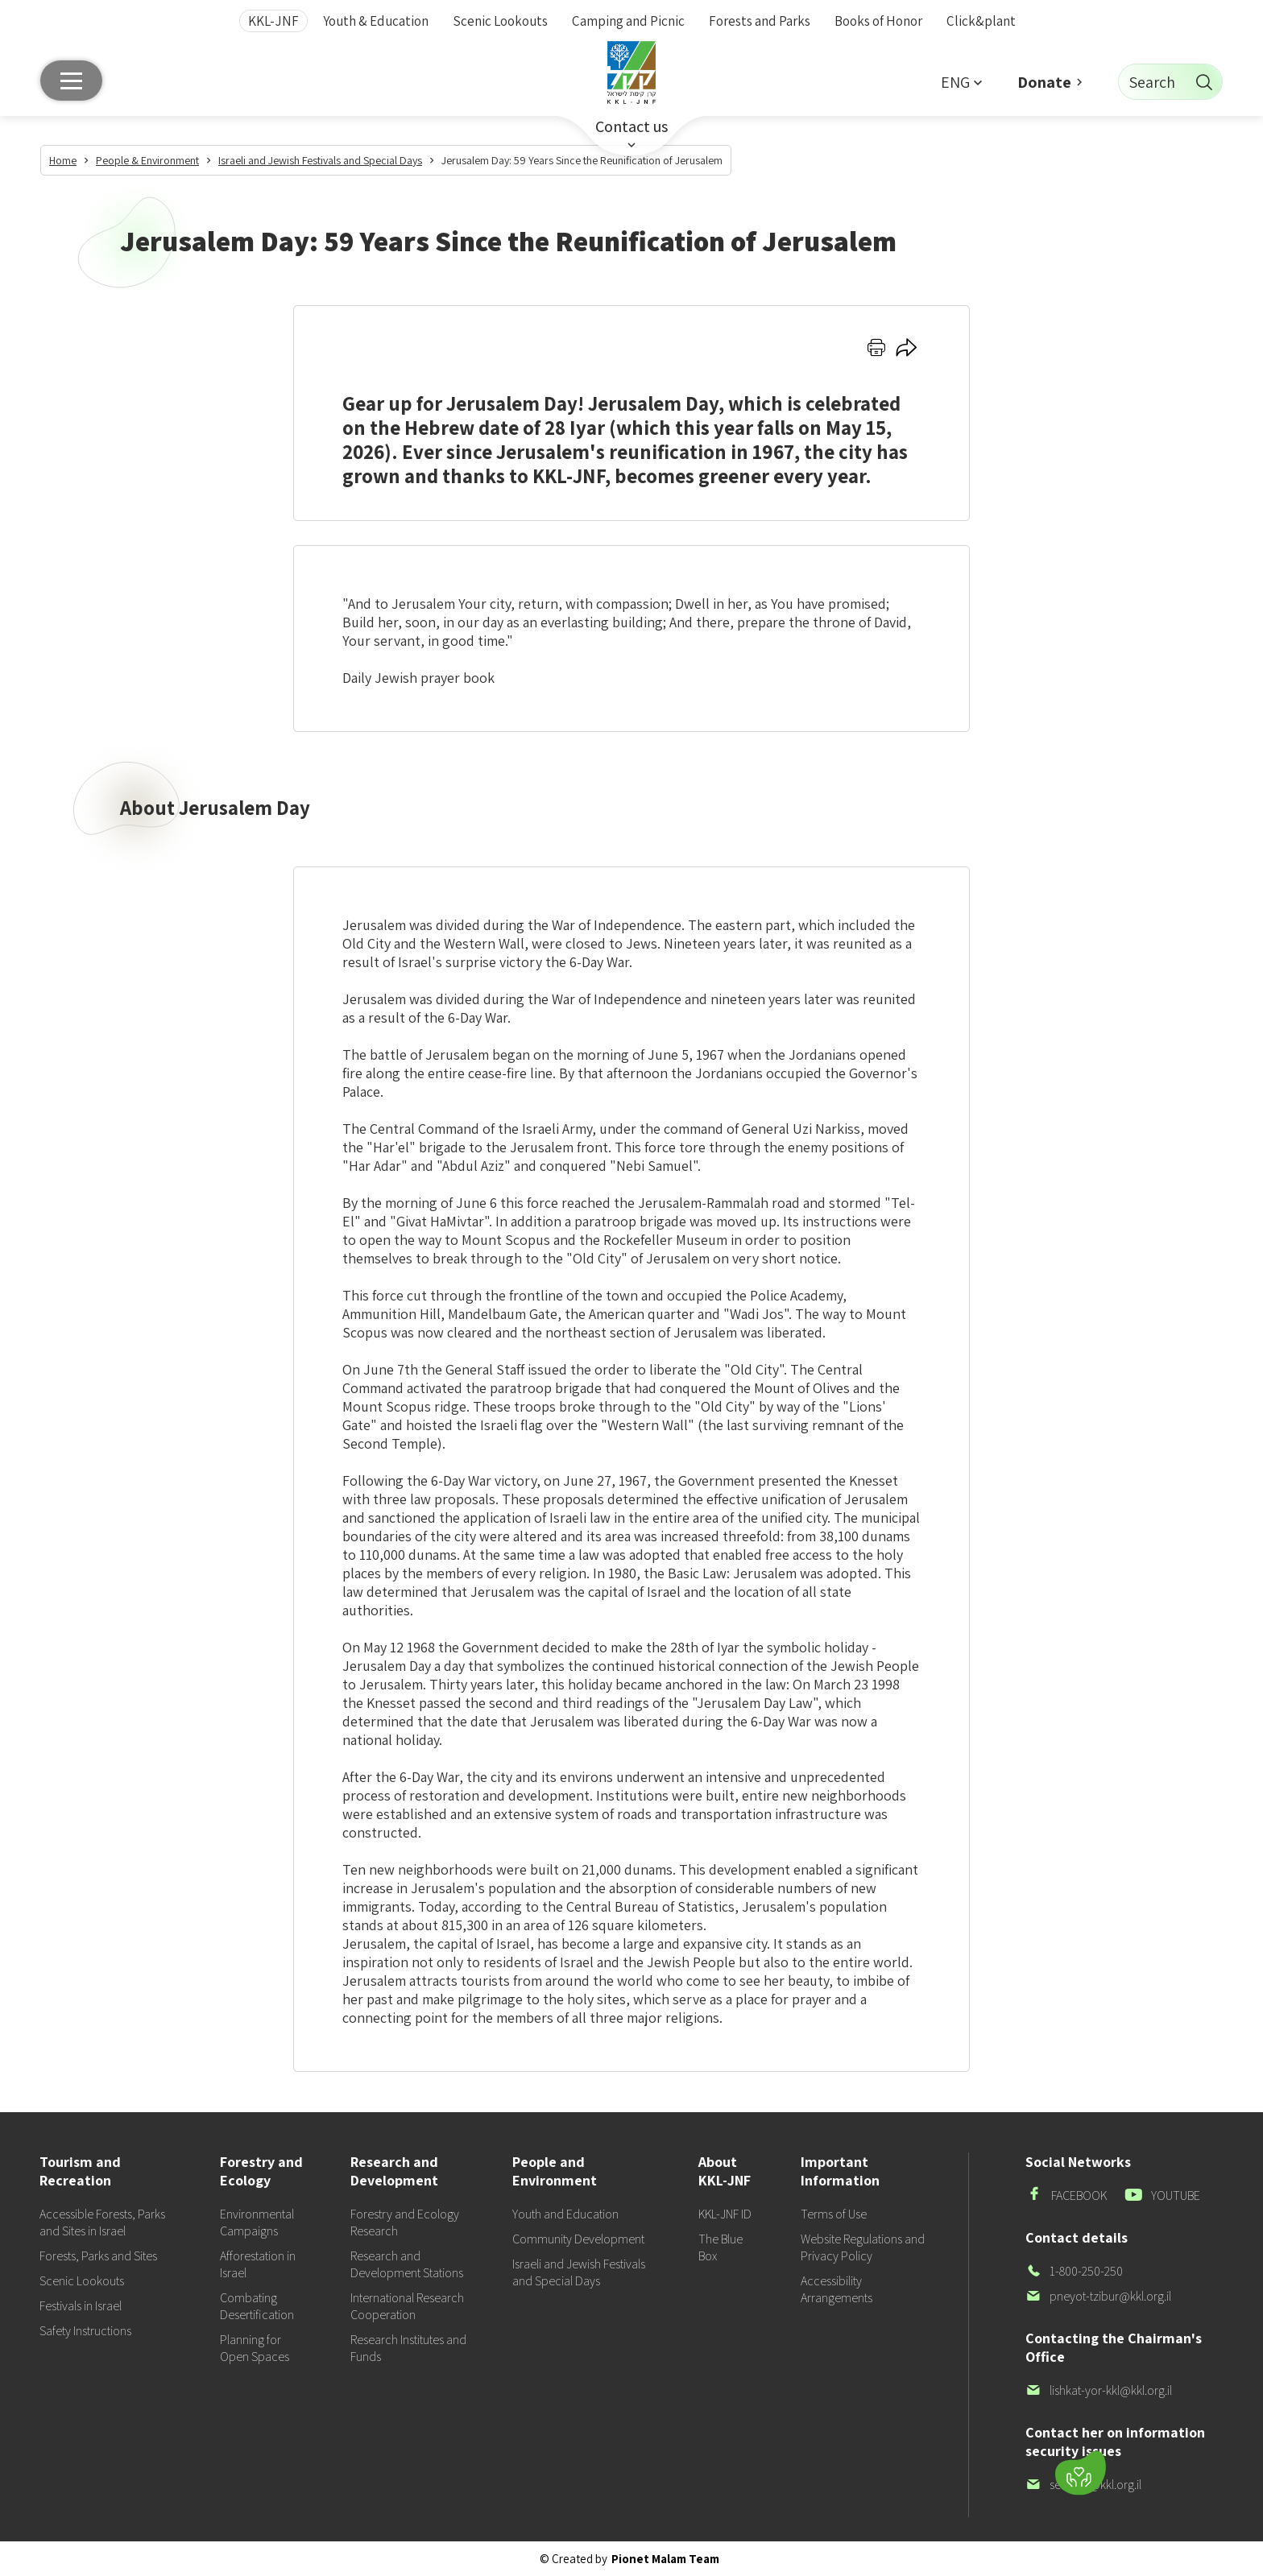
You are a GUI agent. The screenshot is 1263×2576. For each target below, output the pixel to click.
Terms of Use (834, 2214)
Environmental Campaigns (257, 2222)
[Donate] (1080, 2473)
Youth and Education (565, 2214)
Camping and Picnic (628, 21)
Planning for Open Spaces (254, 2348)
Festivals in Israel (80, 2305)
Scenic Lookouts (500, 21)
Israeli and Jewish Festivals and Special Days (578, 2272)
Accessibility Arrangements (836, 2289)
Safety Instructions (85, 2330)
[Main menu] (71, 80)
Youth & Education (376, 21)
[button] (961, 82)
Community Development (578, 2239)
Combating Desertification (257, 2306)
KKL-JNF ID (725, 2214)
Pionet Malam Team (665, 2558)
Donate (1044, 82)
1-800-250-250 (1074, 2271)
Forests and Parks (759, 21)
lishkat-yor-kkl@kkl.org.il (1098, 2390)
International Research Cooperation (407, 2306)
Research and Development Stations (406, 2264)
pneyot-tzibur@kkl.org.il (1098, 2296)
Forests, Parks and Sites (98, 2255)
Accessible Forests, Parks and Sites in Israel (102, 2222)
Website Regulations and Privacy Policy (863, 2247)
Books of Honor (878, 21)
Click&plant (981, 21)
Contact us (631, 126)
